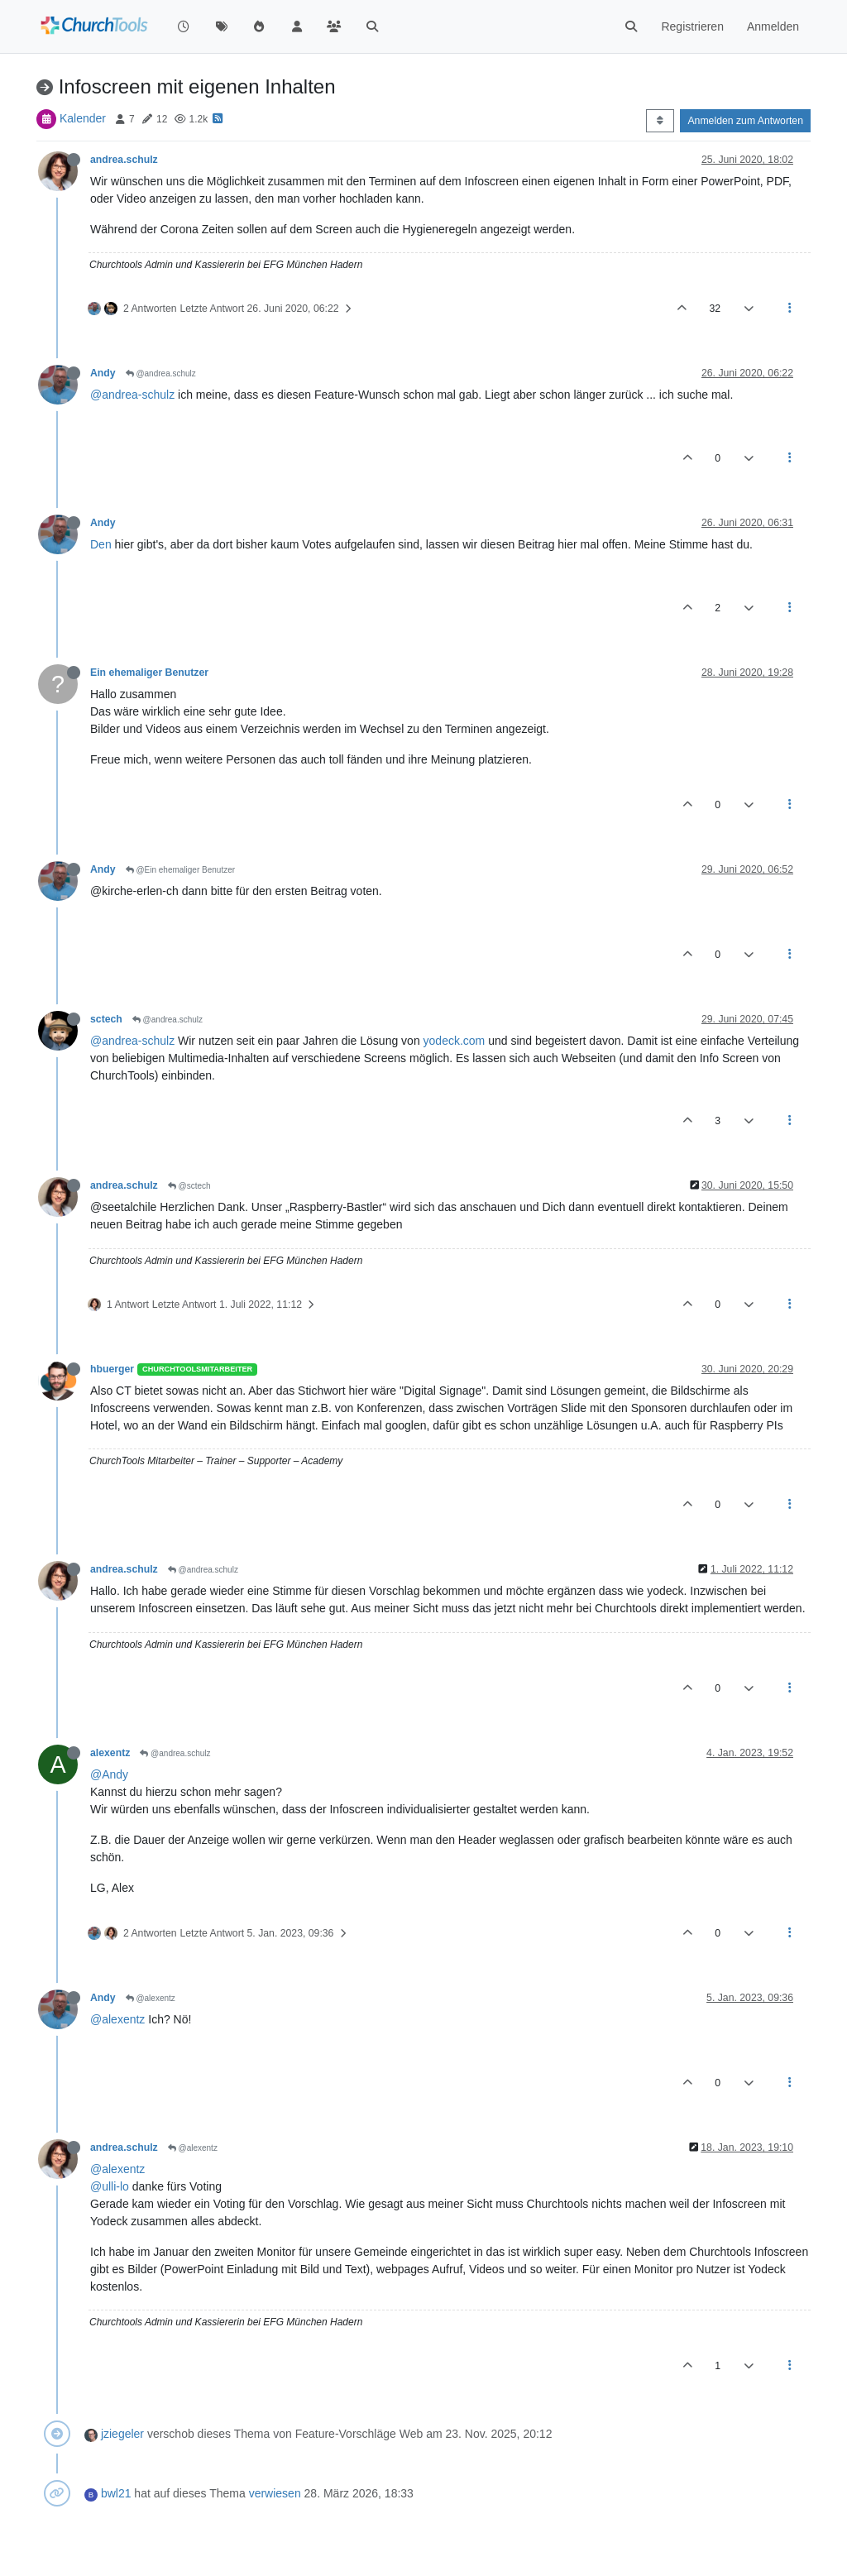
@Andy (109, 1774)
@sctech (189, 1185)
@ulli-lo (109, 2186)
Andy (103, 373)
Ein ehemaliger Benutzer (149, 672)
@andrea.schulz (161, 373)
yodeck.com (455, 1040)
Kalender (83, 118)
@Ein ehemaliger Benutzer (180, 869)
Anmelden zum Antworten (745, 121)
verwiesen (275, 2493)
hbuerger (112, 1369)
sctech (106, 1019)
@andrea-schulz (132, 394)
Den (101, 544)
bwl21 (116, 2493)
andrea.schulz (124, 159)
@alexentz (150, 1998)
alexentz (110, 1753)
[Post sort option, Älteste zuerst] (659, 120)
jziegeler (122, 2433)
